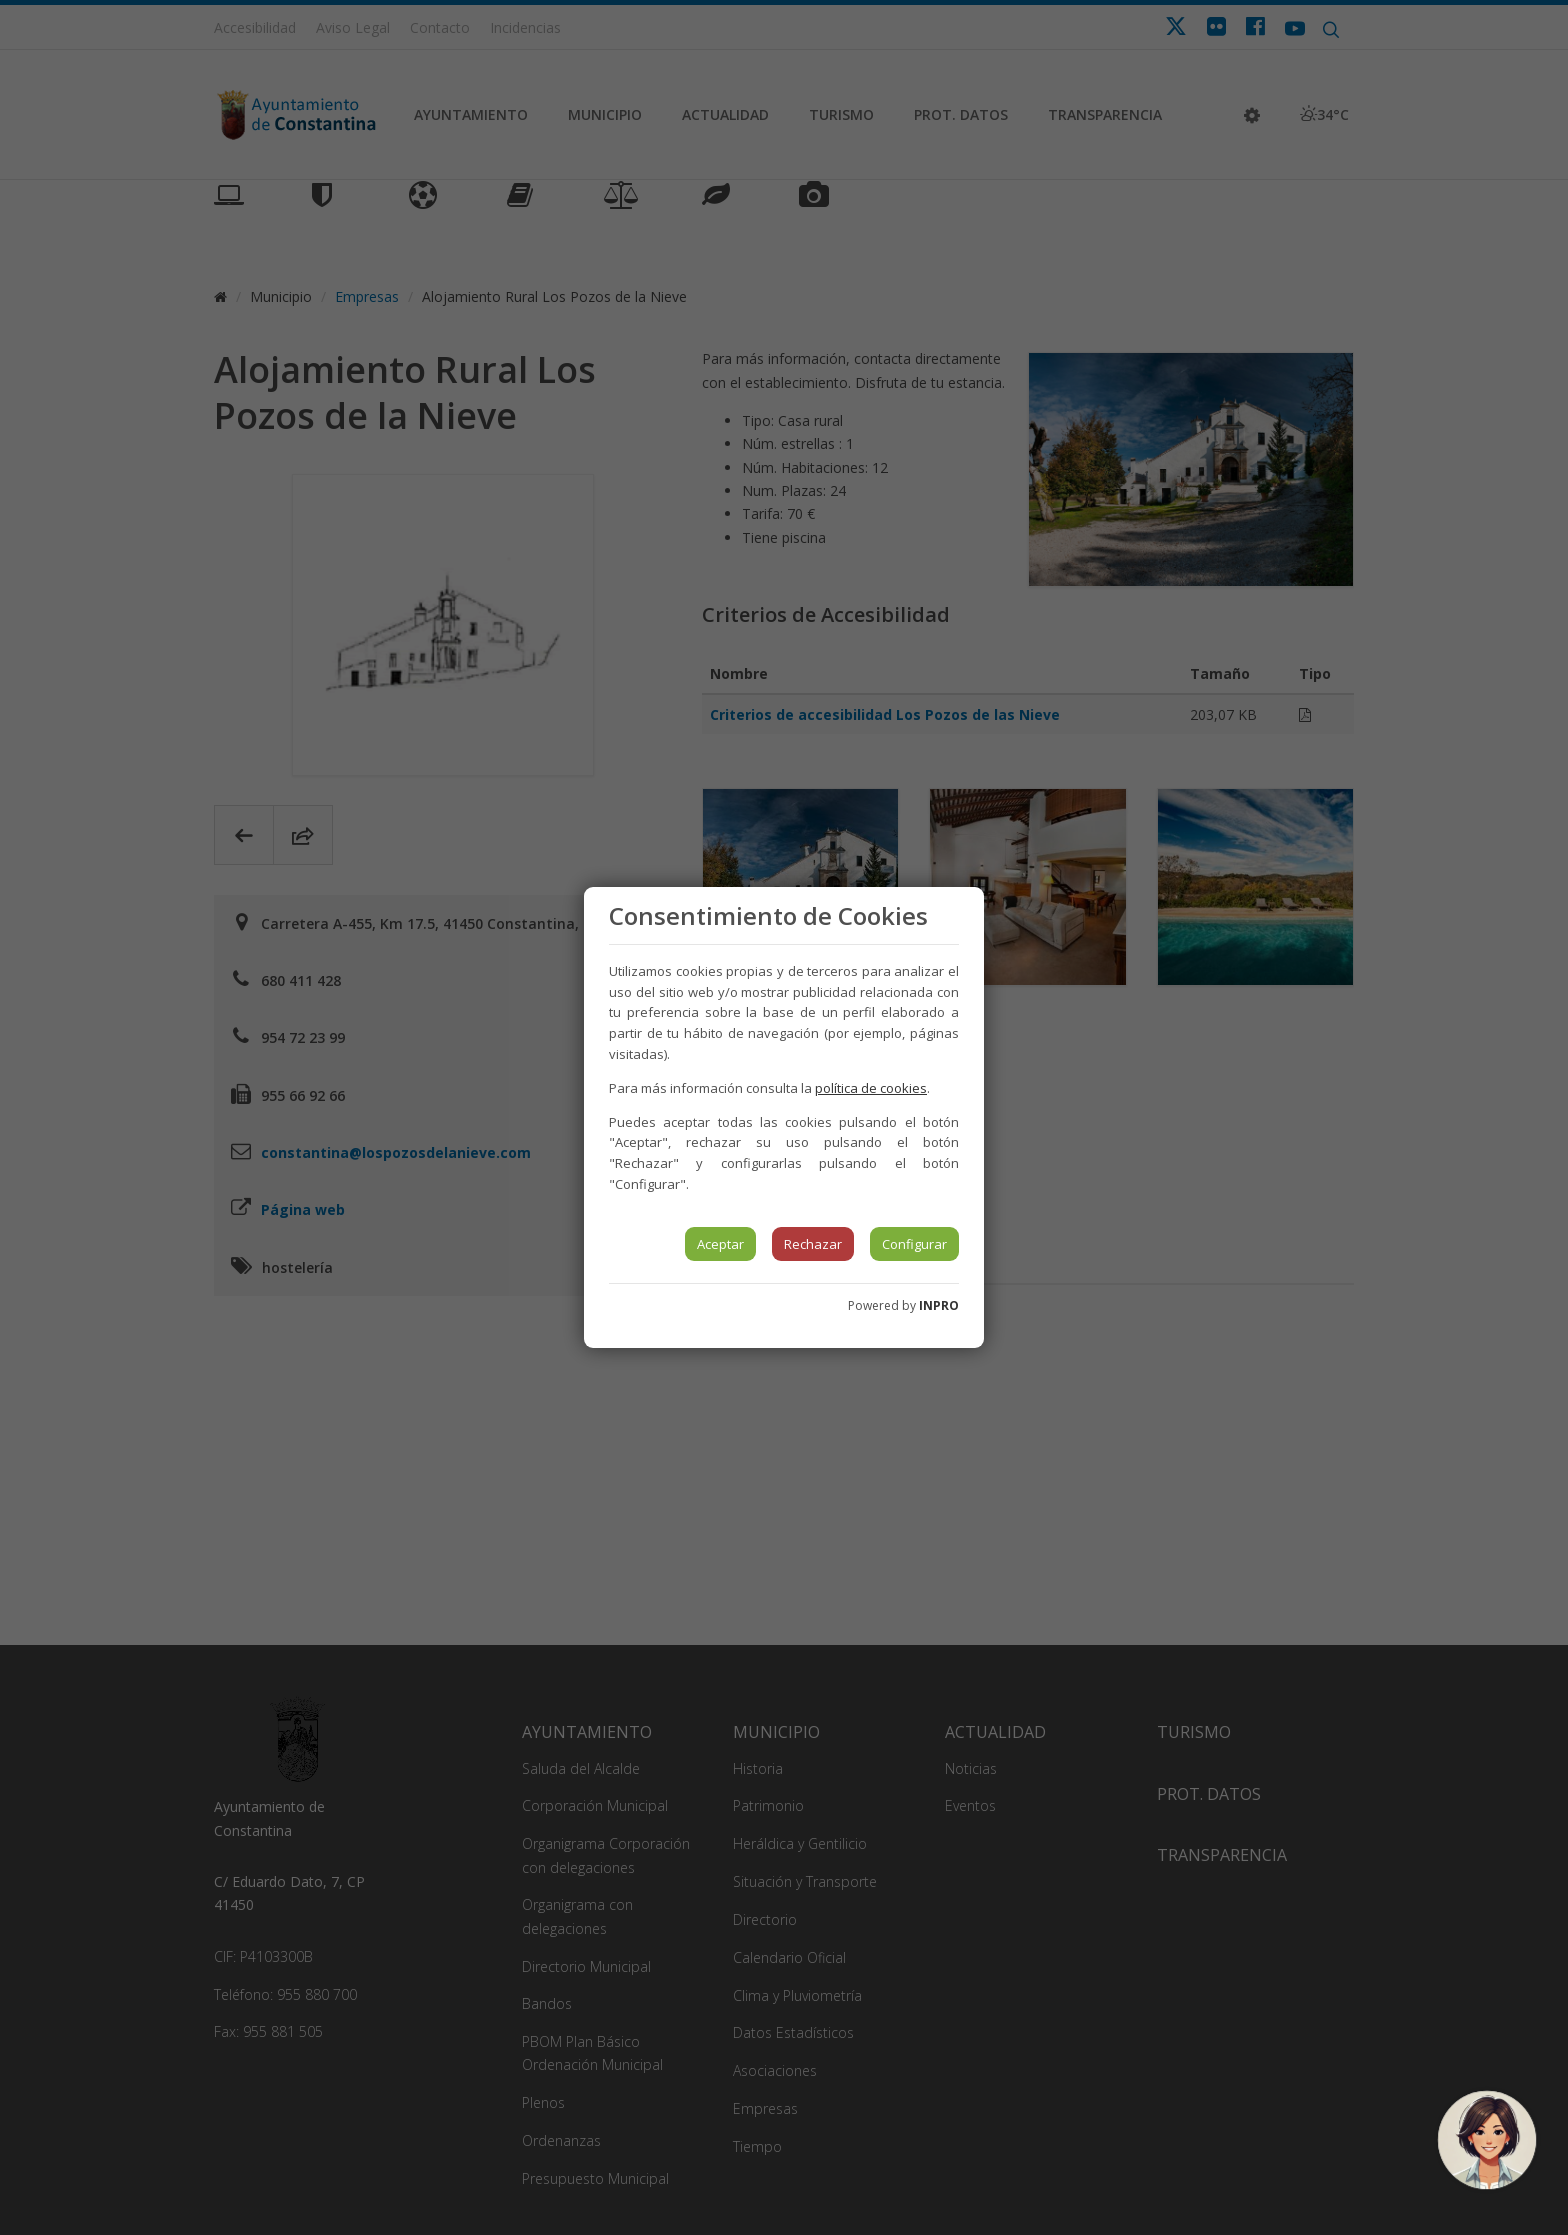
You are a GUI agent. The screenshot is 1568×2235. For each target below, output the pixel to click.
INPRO (939, 1305)
